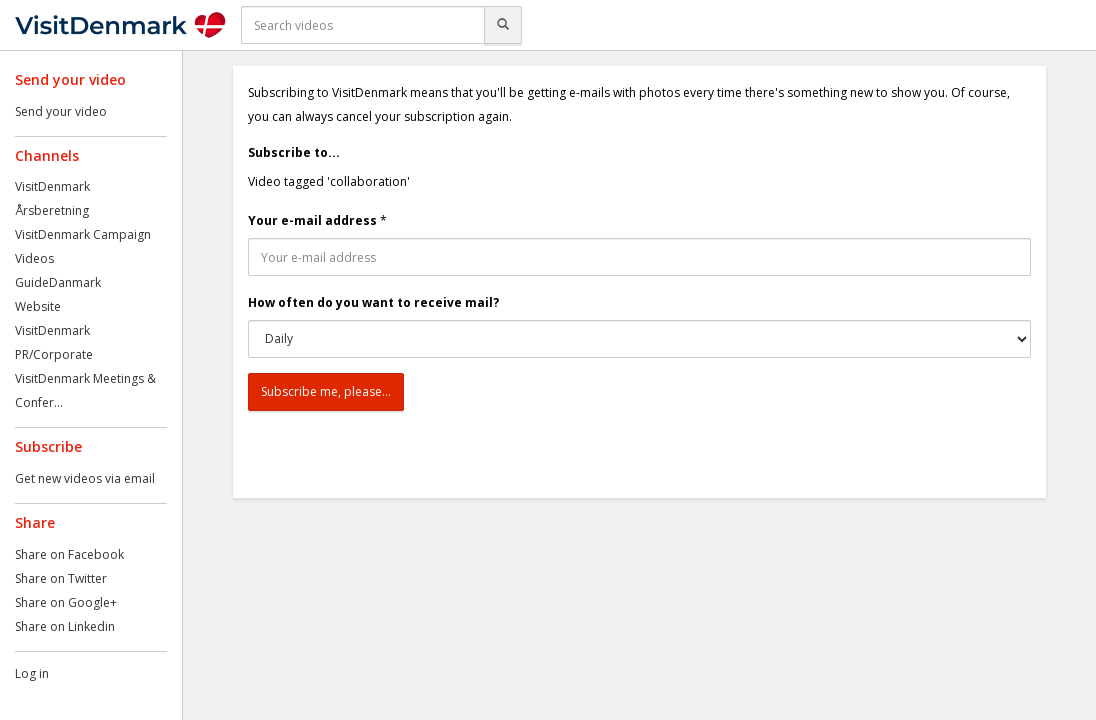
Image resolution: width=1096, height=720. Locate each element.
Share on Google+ (66, 602)
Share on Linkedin (65, 626)
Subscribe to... (294, 152)
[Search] (503, 25)
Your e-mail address (312, 220)
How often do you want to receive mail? (373, 302)
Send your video (61, 111)
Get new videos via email (85, 478)
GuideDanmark (58, 282)
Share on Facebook (69, 554)
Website (38, 306)
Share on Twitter (61, 578)
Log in (32, 673)
